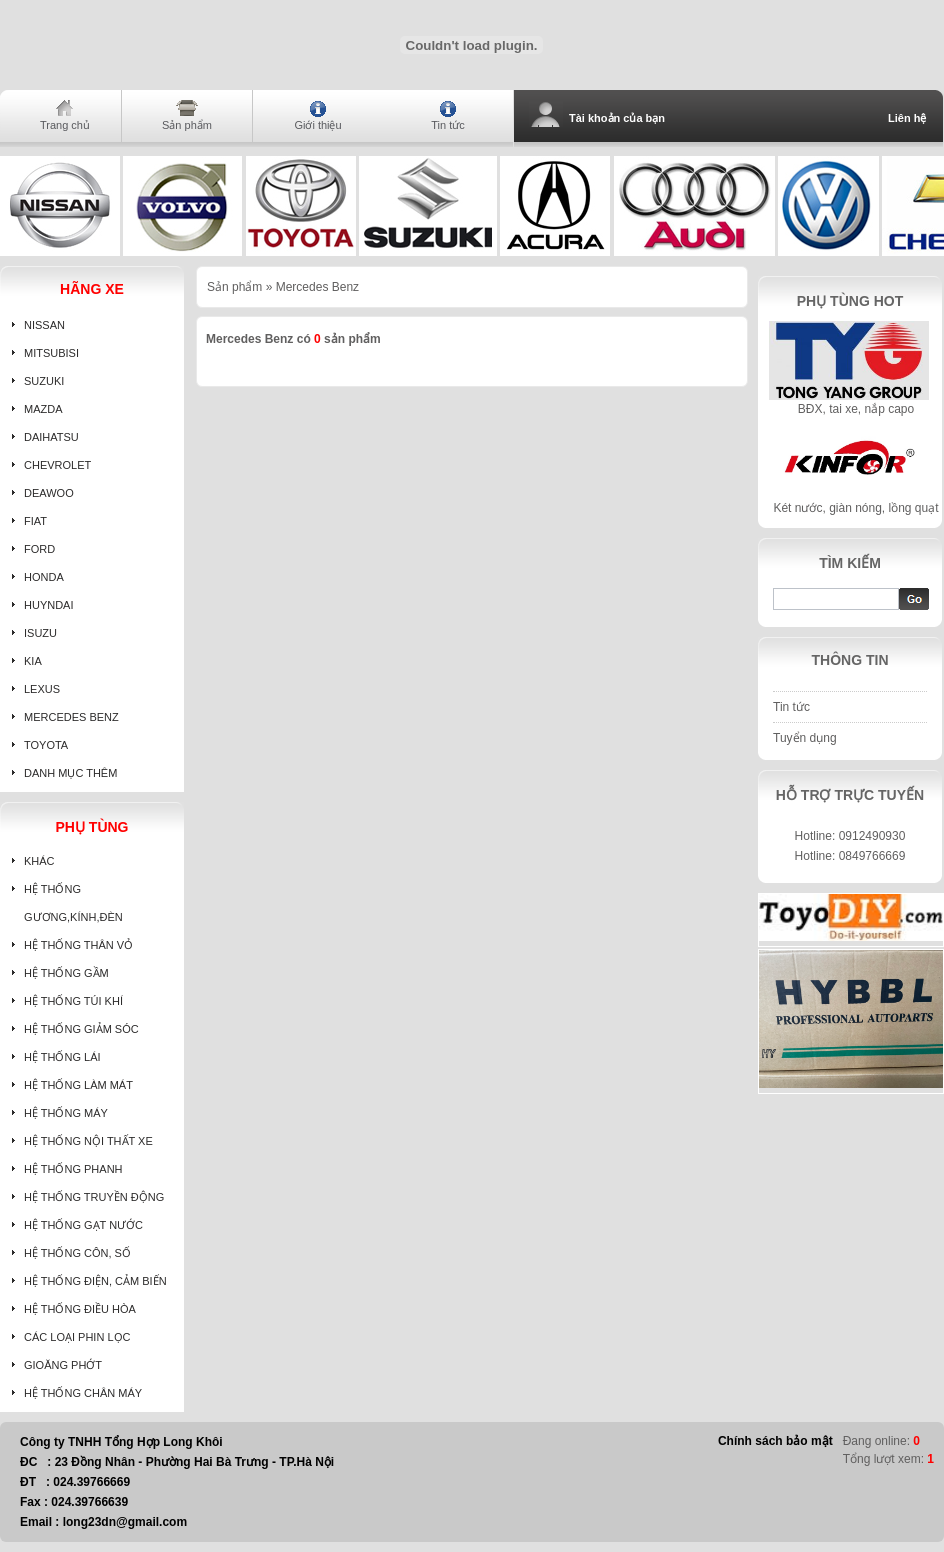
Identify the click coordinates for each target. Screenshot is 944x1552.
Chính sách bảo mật (775, 1441)
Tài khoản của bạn (617, 118)
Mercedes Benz (317, 287)
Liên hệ (907, 118)
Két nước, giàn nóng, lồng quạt (855, 508)
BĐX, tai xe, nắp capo (856, 409)
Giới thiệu (317, 125)
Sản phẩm (187, 125)
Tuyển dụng (805, 738)
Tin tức (448, 125)
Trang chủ (65, 125)
